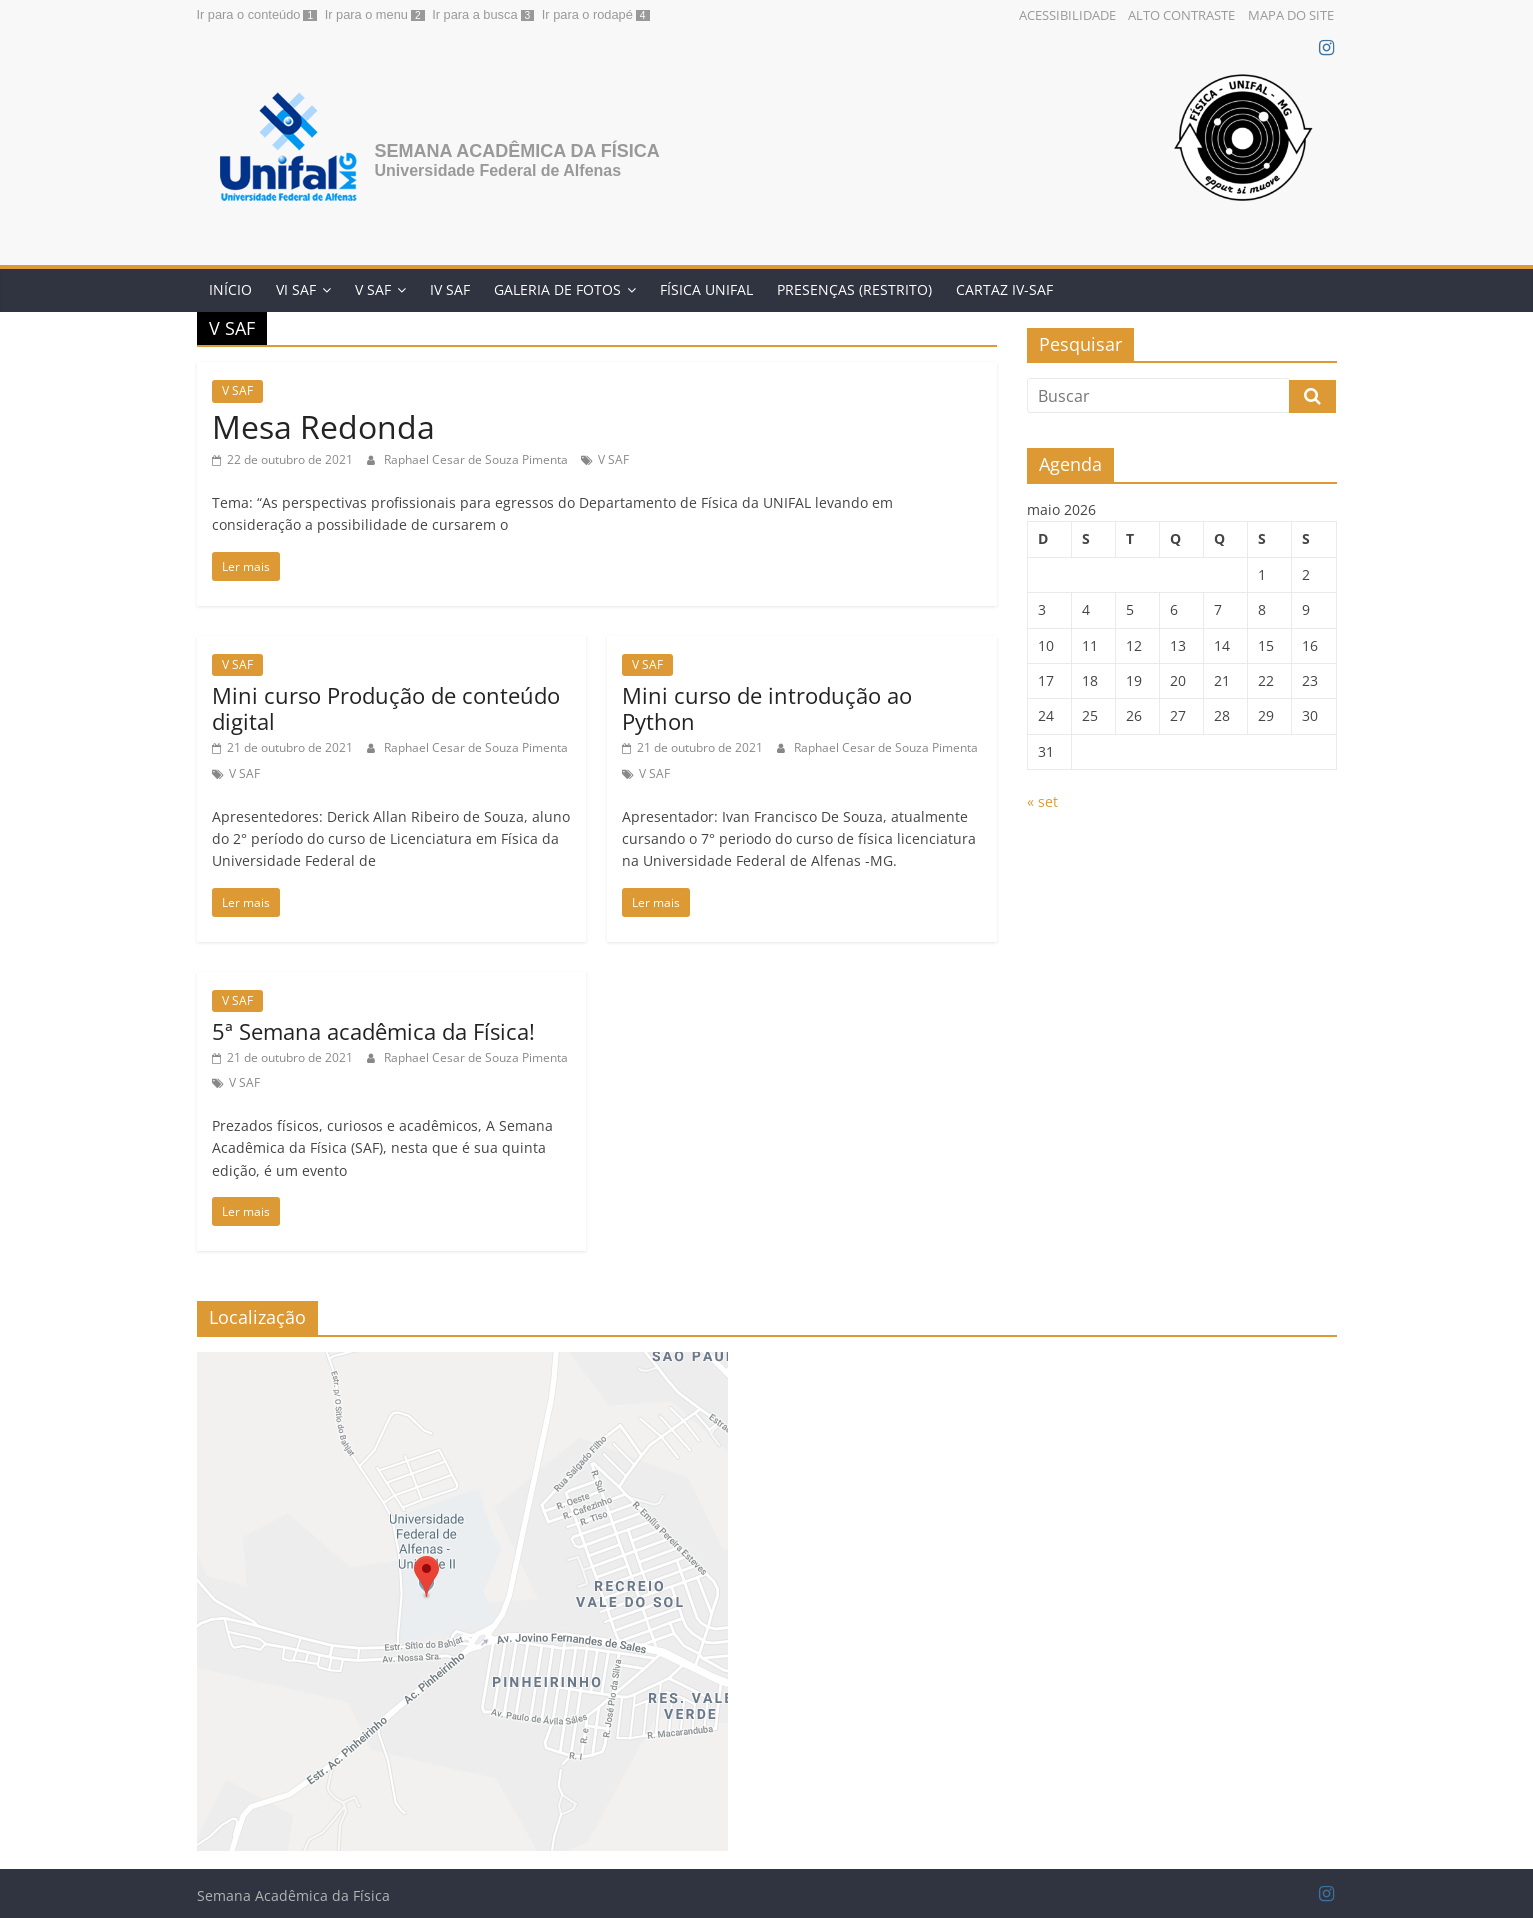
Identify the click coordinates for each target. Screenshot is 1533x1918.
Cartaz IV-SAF (1004, 289)
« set (1042, 801)
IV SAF (450, 289)
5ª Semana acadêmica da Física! (373, 1031)
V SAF (373, 289)
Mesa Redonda (323, 426)
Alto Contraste (1181, 15)
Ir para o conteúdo (249, 14)
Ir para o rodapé (587, 14)
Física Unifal (706, 289)
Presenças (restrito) (854, 289)
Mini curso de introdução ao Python (767, 708)
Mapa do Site (1291, 15)
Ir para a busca (474, 14)
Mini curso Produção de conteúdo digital (386, 708)
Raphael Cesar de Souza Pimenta (477, 459)
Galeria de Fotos (557, 289)
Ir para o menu (366, 14)
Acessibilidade (1067, 15)
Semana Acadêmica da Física (517, 151)
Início (230, 289)
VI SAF (296, 289)
